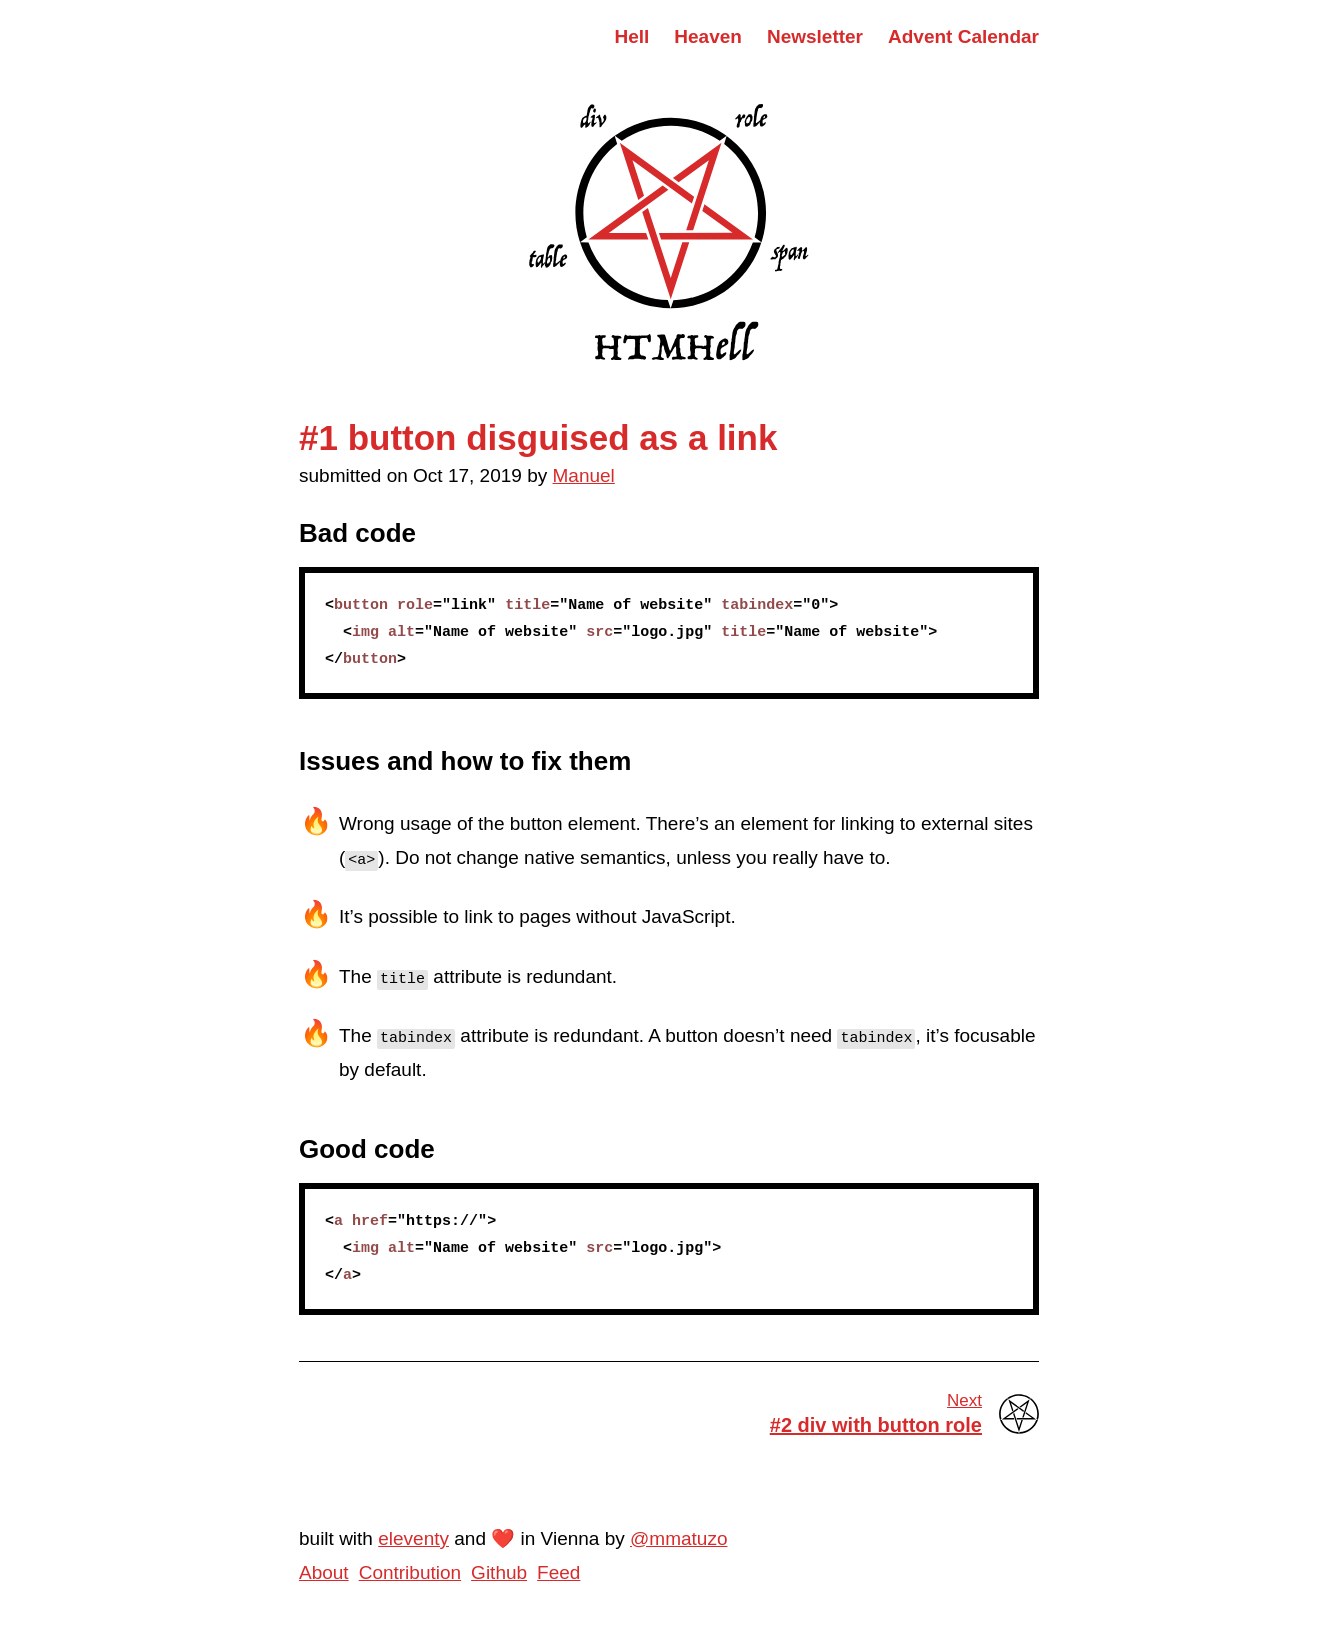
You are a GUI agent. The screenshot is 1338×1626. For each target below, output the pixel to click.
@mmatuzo (678, 1538)
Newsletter (815, 36)
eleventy (413, 1538)
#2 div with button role (835, 1413)
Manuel (584, 475)
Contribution (410, 1572)
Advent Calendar (963, 36)
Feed (558, 1572)
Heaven (708, 36)
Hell (631, 36)
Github (499, 1572)
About (324, 1572)
